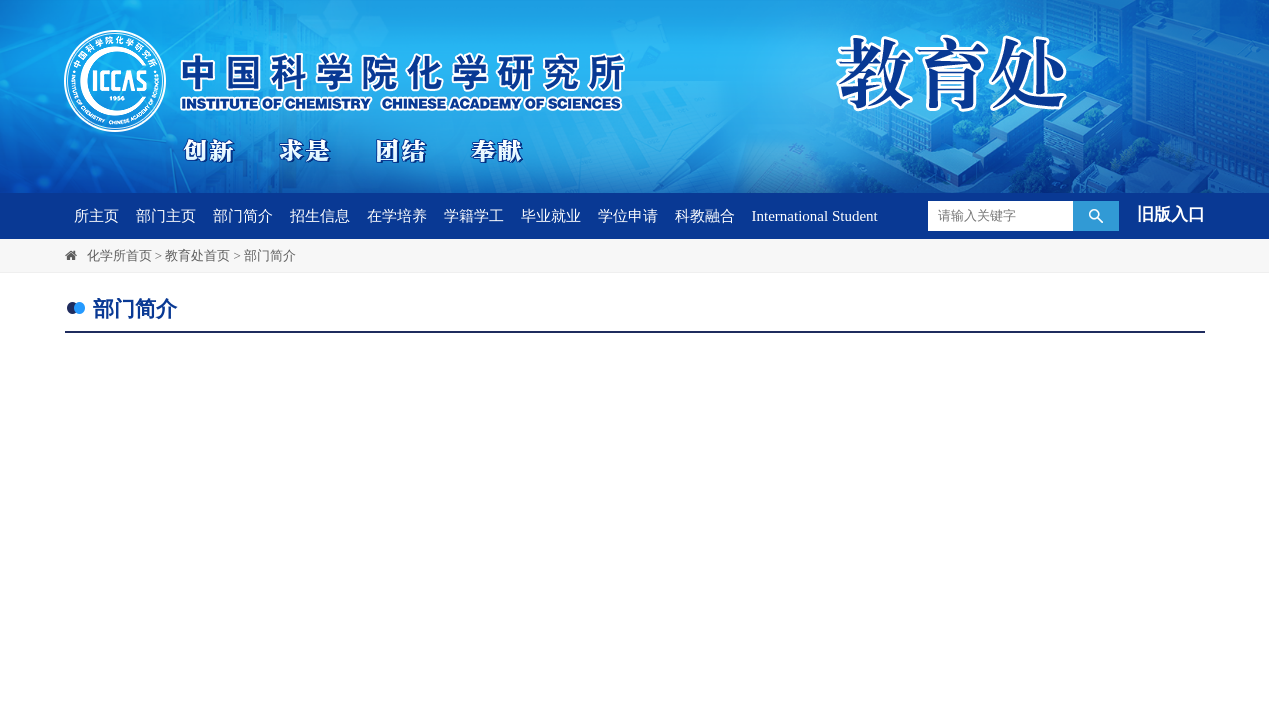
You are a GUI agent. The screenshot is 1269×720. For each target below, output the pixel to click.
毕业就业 (551, 216)
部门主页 (166, 216)
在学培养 (397, 216)
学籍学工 (474, 216)
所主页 (96, 216)
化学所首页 (119, 255)
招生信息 (320, 216)
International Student (815, 216)
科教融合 (705, 216)
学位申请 (628, 216)
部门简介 (243, 216)
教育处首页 (197, 255)
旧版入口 (1171, 214)
